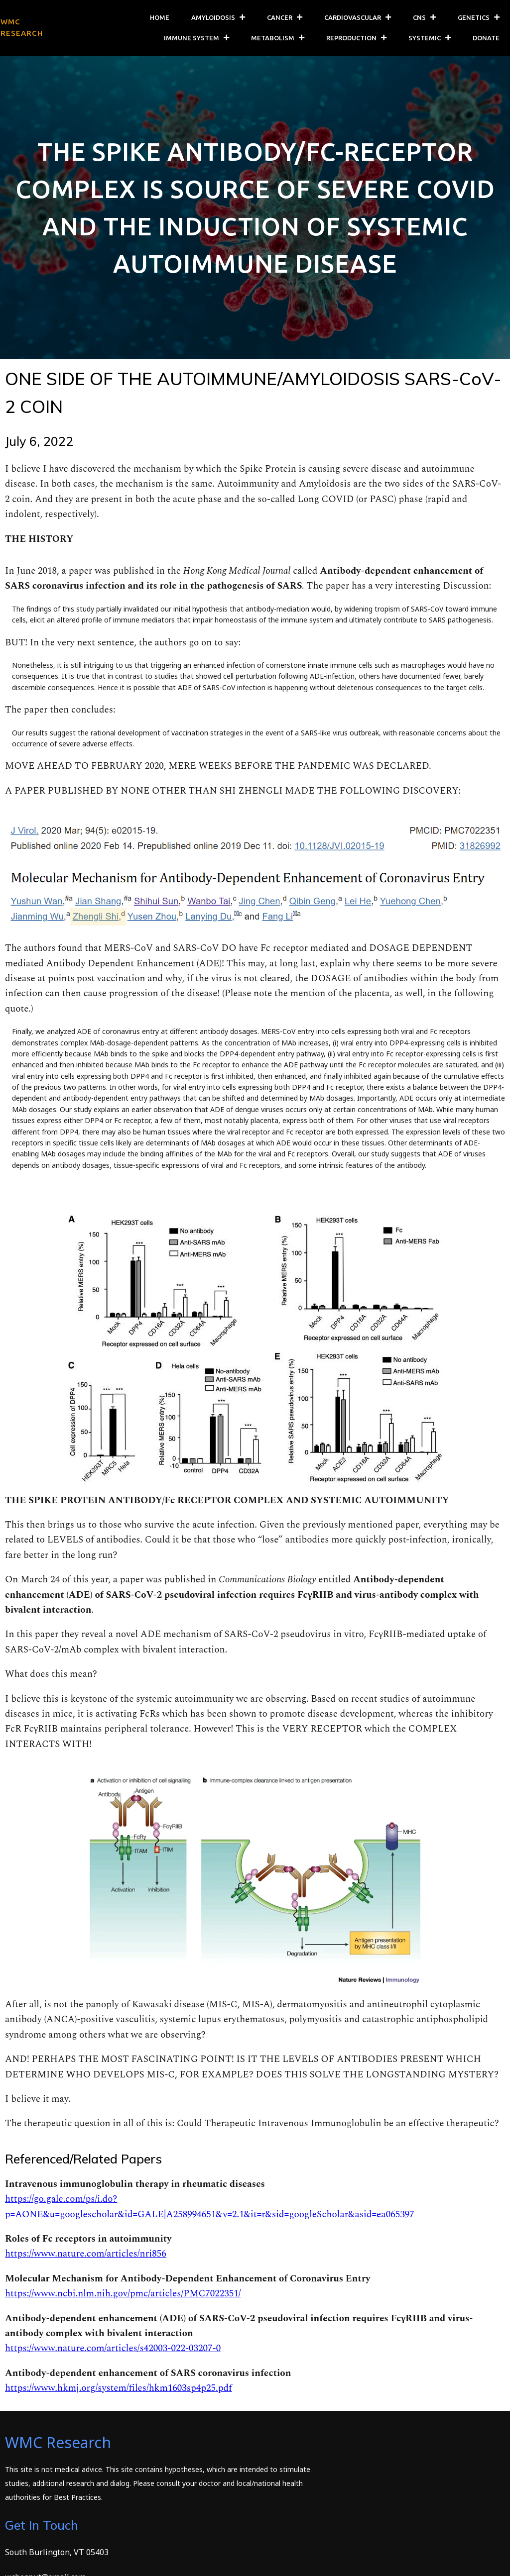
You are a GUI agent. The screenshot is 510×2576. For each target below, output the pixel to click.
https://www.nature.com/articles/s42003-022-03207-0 (113, 2353)
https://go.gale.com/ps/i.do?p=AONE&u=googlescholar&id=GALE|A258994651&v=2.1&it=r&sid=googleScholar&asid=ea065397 (209, 2211)
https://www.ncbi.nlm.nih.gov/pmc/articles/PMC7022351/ (123, 2298)
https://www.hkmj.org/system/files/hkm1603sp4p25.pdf (118, 2393)
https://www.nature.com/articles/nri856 (85, 2259)
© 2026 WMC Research (47, 2561)
